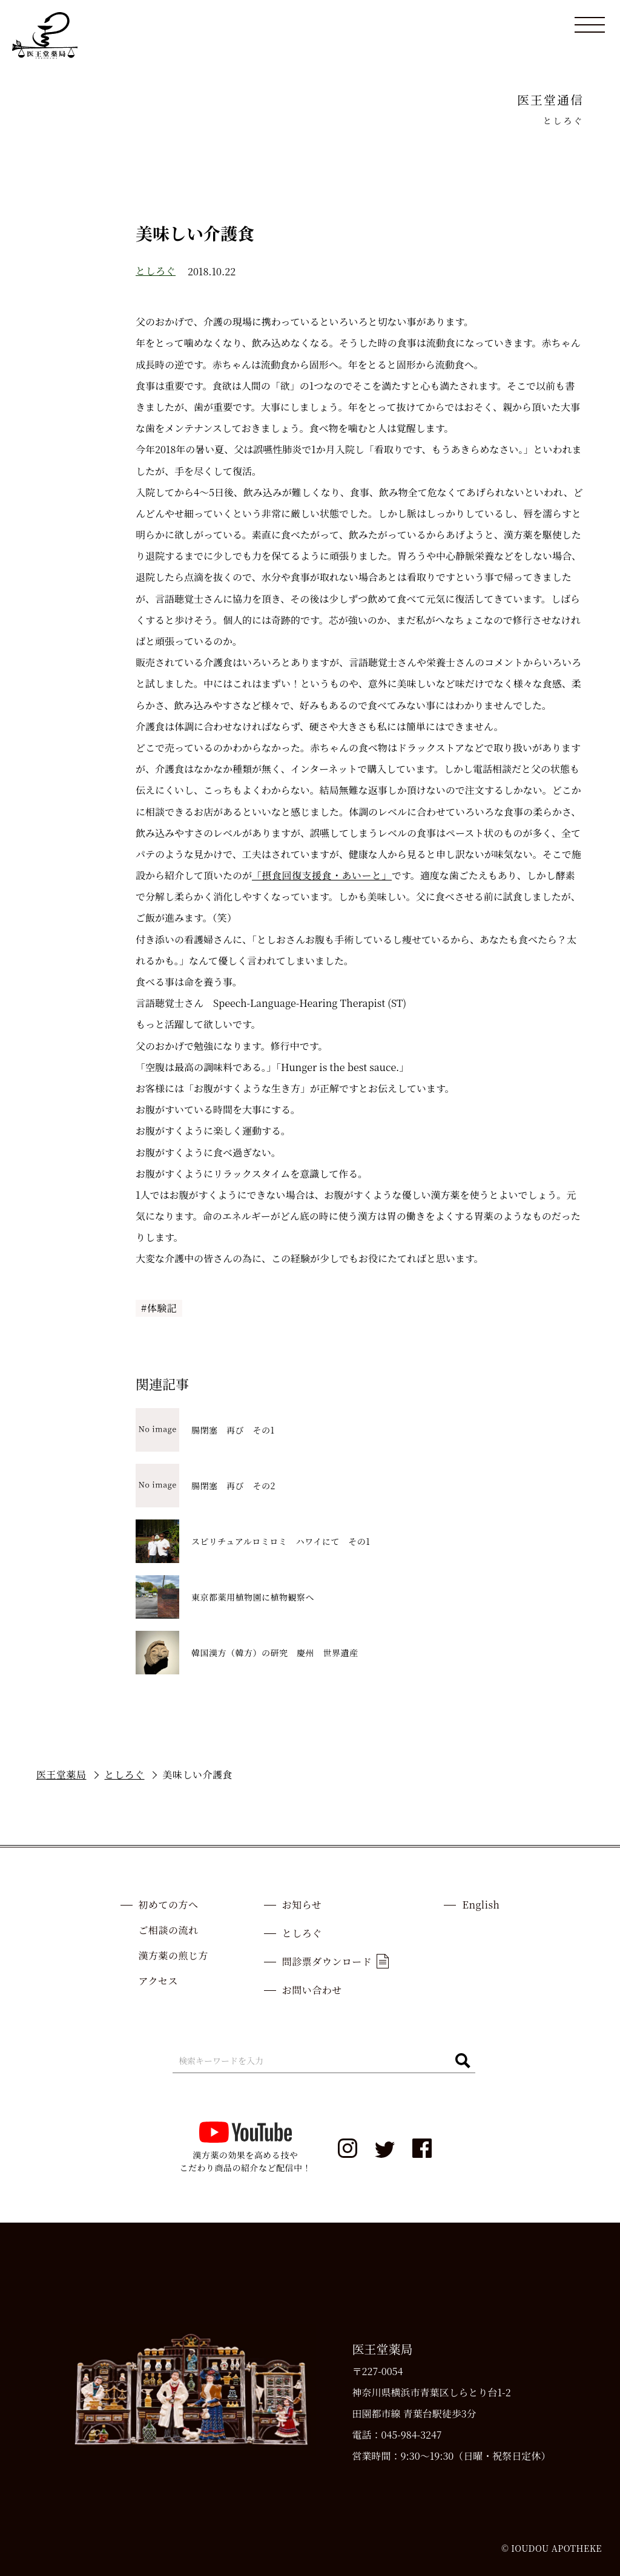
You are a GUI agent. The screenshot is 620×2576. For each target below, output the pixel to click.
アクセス (159, 1981)
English (481, 1905)
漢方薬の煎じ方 (174, 1955)
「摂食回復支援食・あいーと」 (322, 875)
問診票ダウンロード (335, 1961)
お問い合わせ (312, 1990)
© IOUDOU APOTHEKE (551, 2548)
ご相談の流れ (169, 1930)
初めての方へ (169, 1905)
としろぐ (156, 271)
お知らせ (302, 1905)
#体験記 (159, 1308)
